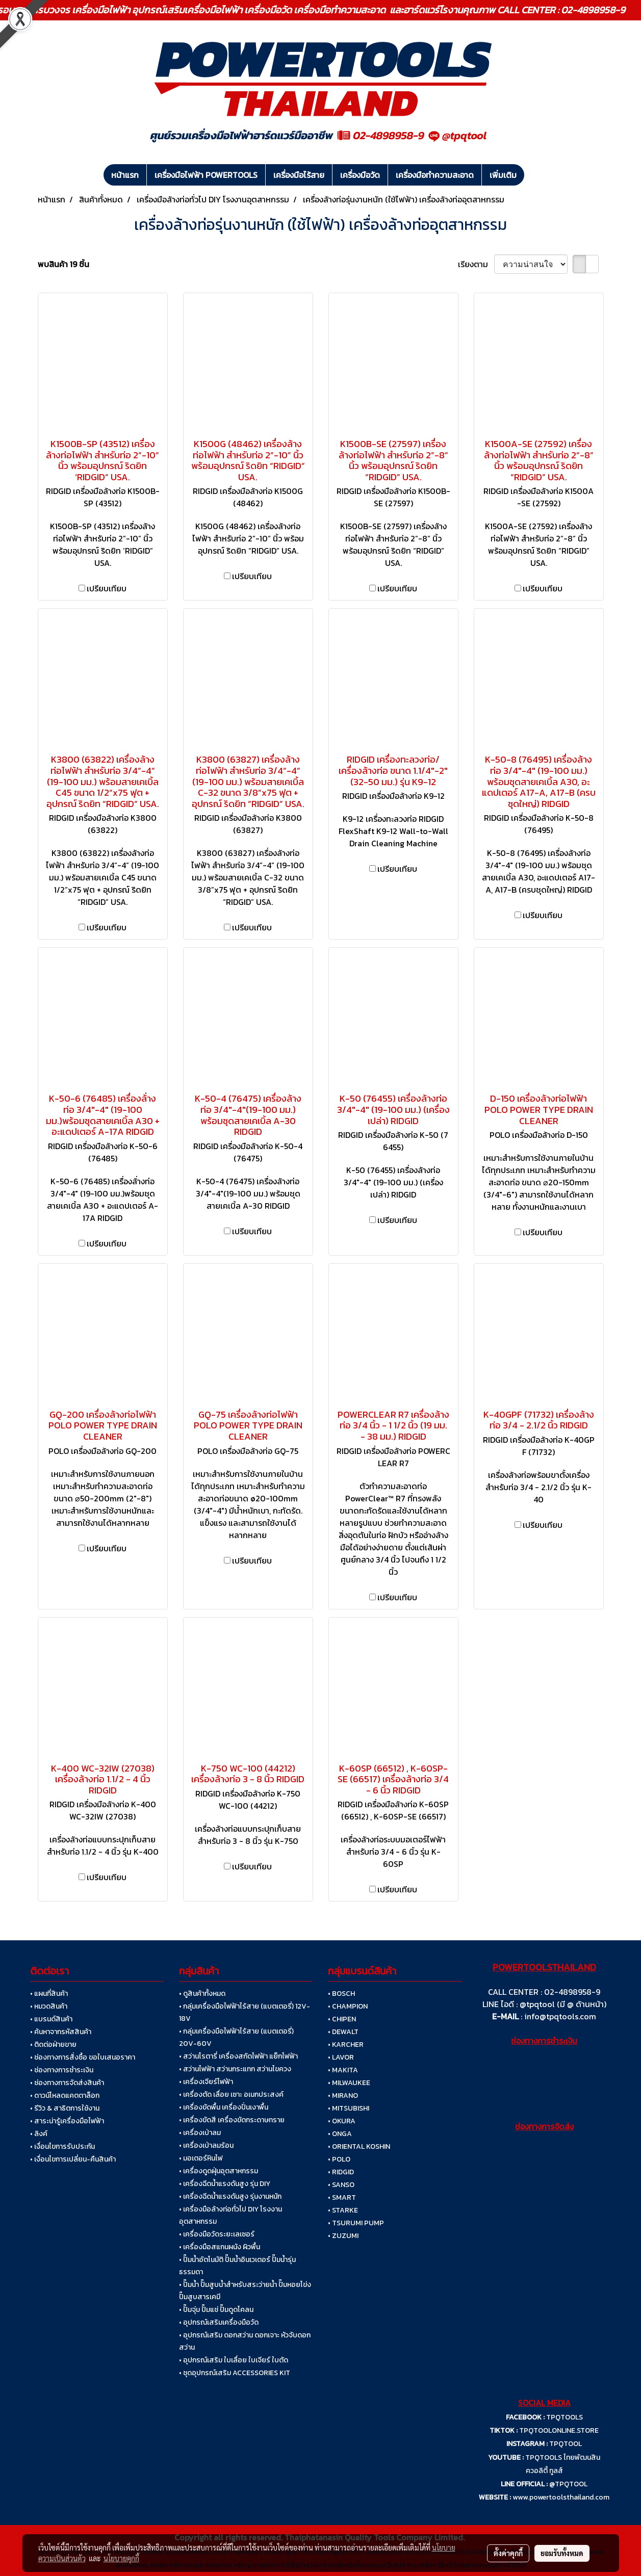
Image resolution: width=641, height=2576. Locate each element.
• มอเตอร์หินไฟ (201, 2158)
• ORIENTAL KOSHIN (359, 2146)
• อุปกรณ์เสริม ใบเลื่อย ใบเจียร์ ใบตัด (233, 2360)
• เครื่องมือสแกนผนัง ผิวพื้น (219, 2247)
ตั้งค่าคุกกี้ (508, 2553)
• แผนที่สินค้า (49, 1993)
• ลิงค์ (38, 2133)
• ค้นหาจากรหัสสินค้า (60, 2031)
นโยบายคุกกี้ (121, 2558)
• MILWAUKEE (349, 2082)
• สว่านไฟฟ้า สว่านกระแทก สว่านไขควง (235, 2069)
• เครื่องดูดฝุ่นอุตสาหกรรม (218, 2171)
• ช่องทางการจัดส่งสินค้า (67, 2082)
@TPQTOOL (568, 2484)
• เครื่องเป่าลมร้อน (206, 2145)
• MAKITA (343, 2070)
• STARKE (343, 2210)
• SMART (342, 2197)
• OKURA (341, 2121)
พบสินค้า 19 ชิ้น (63, 264)
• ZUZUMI (343, 2235)
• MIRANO (343, 2095)
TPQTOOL (565, 2443)
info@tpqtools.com (560, 2016)
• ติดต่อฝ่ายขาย (53, 2044)
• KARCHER (346, 2044)
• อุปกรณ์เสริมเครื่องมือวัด (219, 2322)
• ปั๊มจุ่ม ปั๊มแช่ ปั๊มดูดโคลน (216, 2309)
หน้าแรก (125, 175)
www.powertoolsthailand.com (560, 2497)
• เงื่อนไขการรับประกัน (62, 2146)
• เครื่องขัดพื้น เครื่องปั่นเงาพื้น (223, 2107)
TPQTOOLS (564, 2417)
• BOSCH (341, 1993)
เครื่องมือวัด (360, 175)
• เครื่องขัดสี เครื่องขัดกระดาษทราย (232, 2120)
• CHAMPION (348, 2006)
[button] (533, 175)
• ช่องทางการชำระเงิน (61, 2070)
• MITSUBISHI (348, 2108)
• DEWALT (343, 2031)
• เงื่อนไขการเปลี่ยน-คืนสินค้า (73, 2159)
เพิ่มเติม (503, 175)
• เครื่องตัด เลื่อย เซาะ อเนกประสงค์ (231, 2094)
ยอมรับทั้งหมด (562, 2553)
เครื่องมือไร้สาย (298, 175)
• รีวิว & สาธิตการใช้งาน (64, 2108)
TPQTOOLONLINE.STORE (559, 2430)
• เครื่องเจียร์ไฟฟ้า (206, 2081)
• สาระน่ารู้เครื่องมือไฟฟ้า (67, 2121)
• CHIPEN (342, 2019)
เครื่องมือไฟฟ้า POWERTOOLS (206, 175)
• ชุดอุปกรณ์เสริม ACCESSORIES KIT (234, 2372)
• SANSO (341, 2184)
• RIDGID (341, 2172)
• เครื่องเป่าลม (200, 2132)
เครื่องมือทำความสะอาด (435, 175)
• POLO (339, 2159)
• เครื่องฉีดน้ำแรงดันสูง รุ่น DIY (224, 2183)
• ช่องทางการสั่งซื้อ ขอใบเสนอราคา (82, 2057)
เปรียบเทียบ (106, 588)
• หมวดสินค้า (48, 2006)
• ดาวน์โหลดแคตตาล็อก (64, 2095)
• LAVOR (341, 2057)
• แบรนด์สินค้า (51, 2019)
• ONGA (340, 2133)
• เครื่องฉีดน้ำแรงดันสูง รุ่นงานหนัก (230, 2196)
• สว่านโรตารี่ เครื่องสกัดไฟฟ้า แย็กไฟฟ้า (238, 2056)
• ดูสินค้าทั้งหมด (202, 1993)
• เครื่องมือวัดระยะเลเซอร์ (216, 2234)
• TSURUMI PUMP (356, 2223)
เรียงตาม (476, 264)
